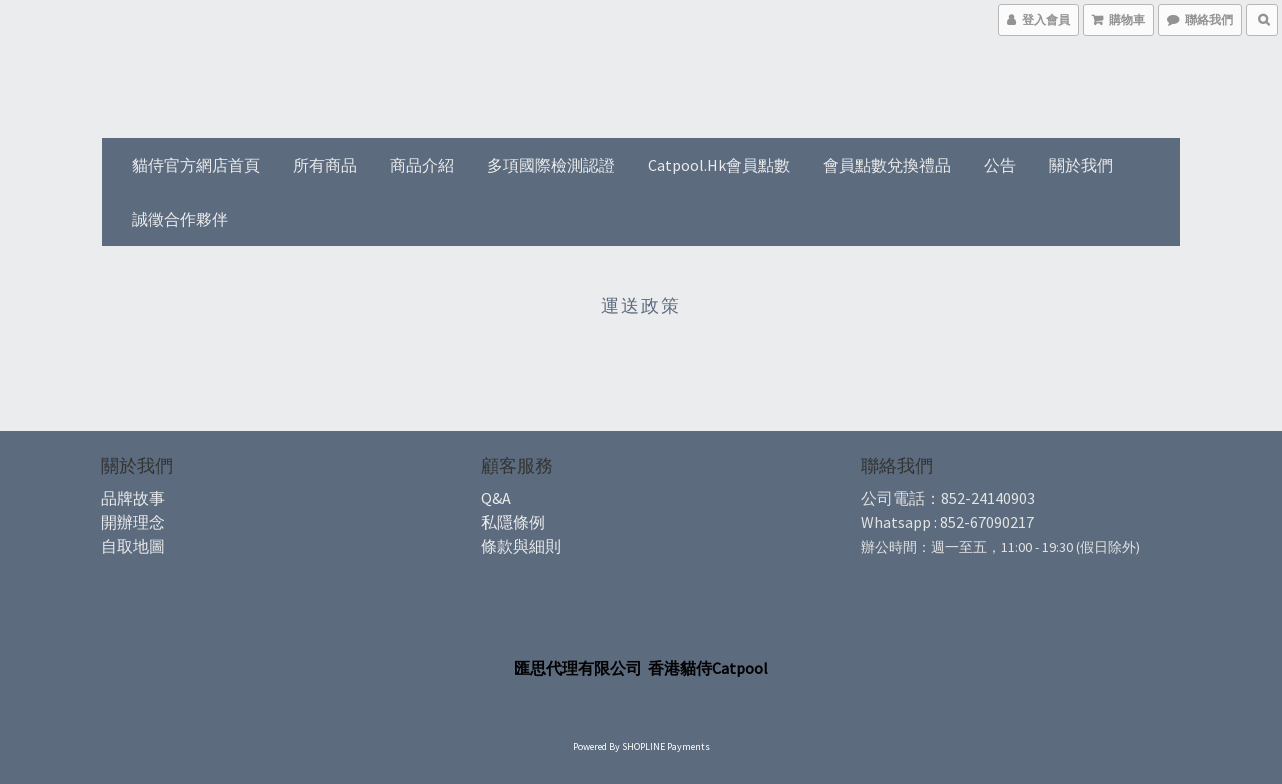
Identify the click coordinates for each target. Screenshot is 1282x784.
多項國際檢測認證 (551, 165)
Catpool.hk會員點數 (719, 165)
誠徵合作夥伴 (180, 219)
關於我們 (1081, 165)
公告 (1000, 165)
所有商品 (325, 165)
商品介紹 (422, 165)
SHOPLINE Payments (666, 746)
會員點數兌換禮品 (887, 165)
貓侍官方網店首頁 (196, 165)
